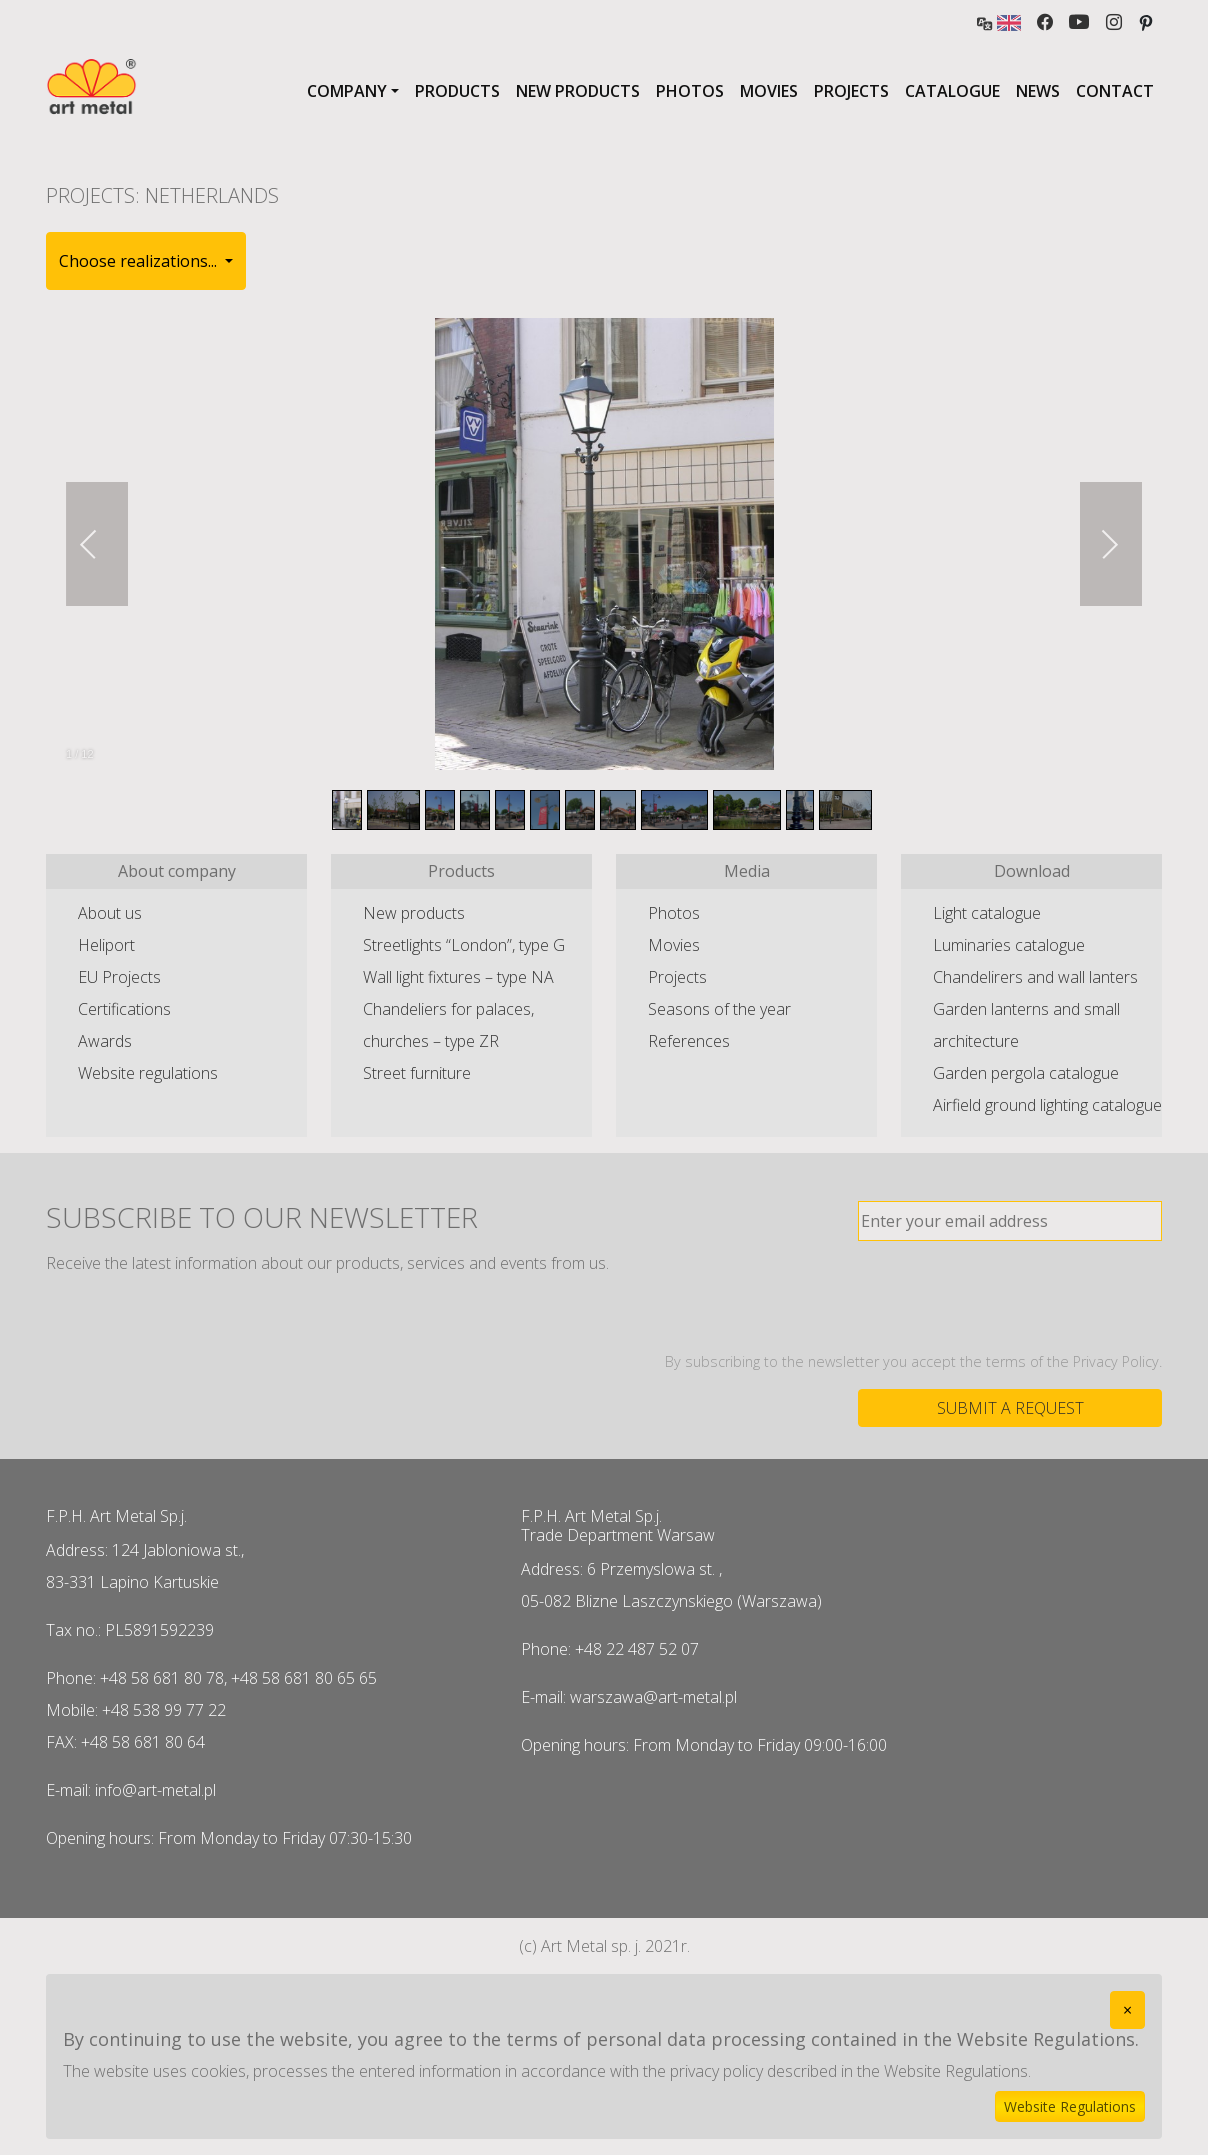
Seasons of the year (719, 1009)
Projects (851, 91)
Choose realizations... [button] (140, 261)
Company (347, 91)
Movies (769, 91)
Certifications (124, 1009)
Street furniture (417, 1073)
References (689, 1041)
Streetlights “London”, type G (464, 945)
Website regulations (148, 1073)
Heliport (106, 945)
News (1038, 91)
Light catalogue (987, 913)
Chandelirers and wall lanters (1035, 977)
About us (110, 913)
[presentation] (1010, 1296)
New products (578, 91)
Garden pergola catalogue (1026, 1073)
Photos (690, 91)
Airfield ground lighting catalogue (1047, 1105)
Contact (1115, 91)
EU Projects (119, 977)
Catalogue (952, 91)
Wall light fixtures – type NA (458, 977)
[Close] (1127, 2010)
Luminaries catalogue (1009, 945)
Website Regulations (1070, 2106)
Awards (105, 1041)
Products (457, 91)
